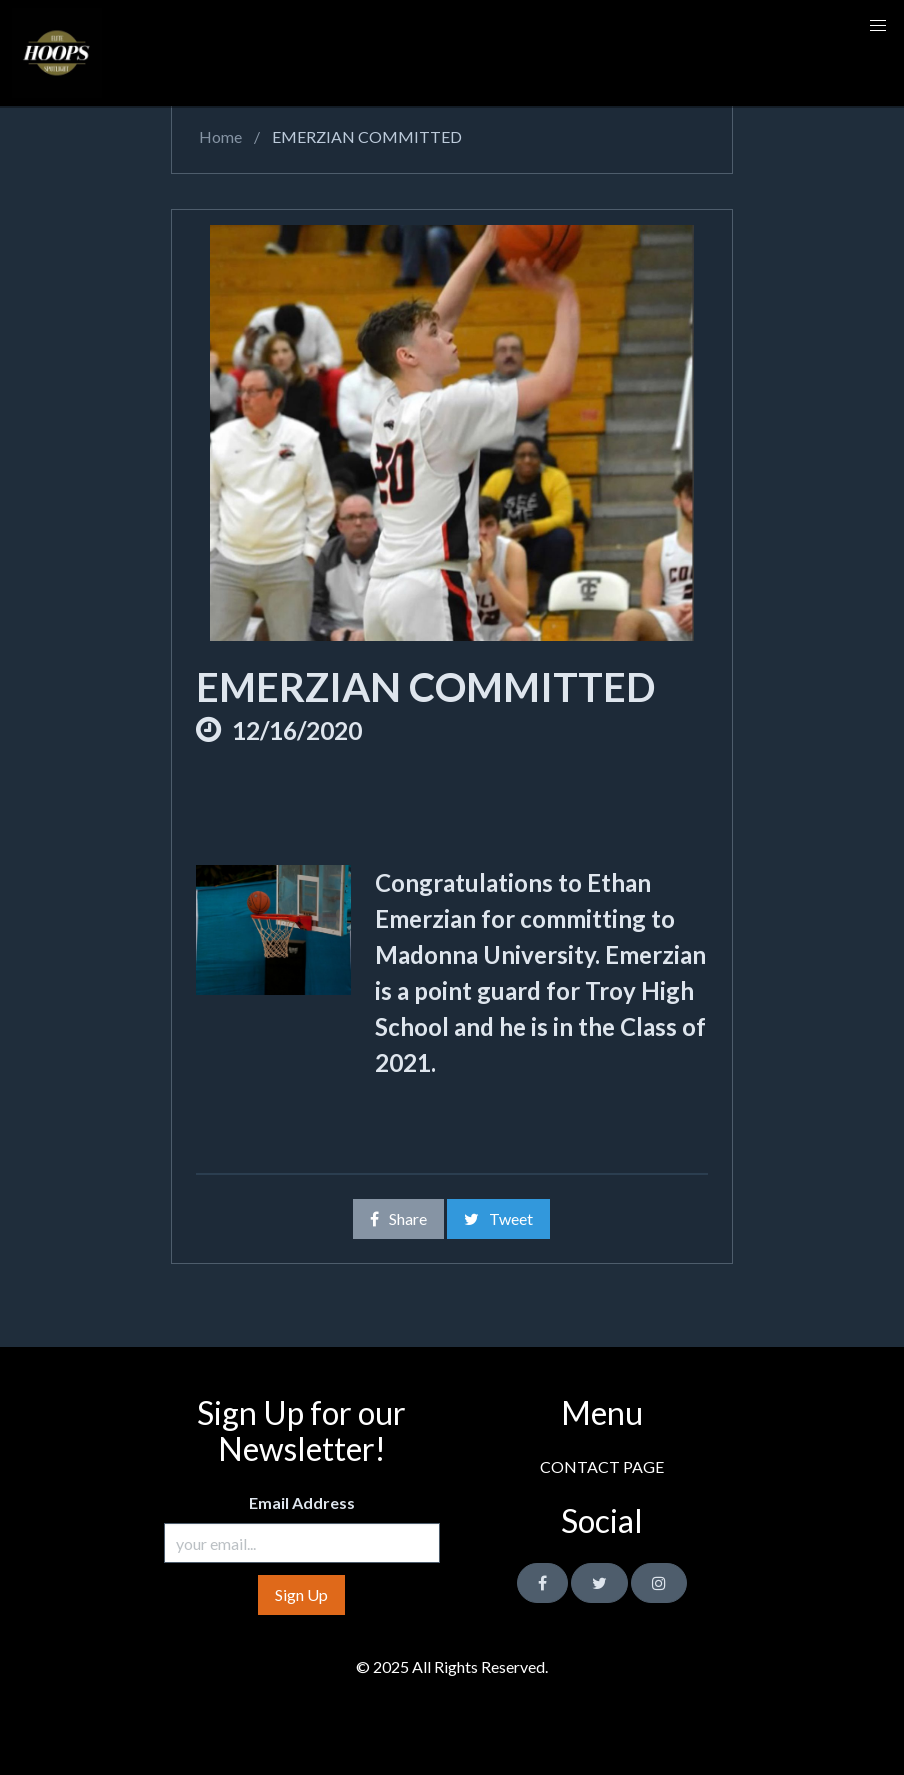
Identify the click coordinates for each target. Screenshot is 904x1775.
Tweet (498, 1218)
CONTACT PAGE (602, 1466)
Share (398, 1218)
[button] (878, 26)
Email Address (302, 1502)
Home (219, 136)
